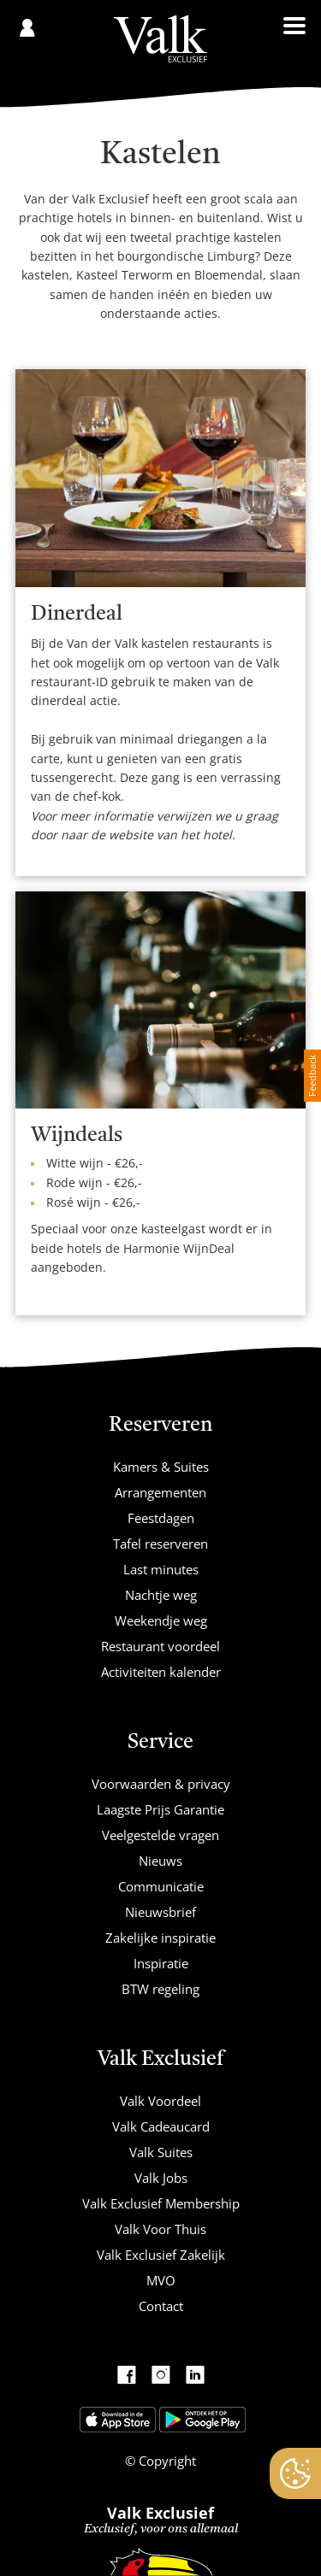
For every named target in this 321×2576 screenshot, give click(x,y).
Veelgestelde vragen (160, 1835)
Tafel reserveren (160, 1543)
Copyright (165, 2460)
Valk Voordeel (160, 2100)
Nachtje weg (161, 1594)
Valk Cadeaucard (161, 2126)
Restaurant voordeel (160, 1646)
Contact (161, 2305)
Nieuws (160, 1860)
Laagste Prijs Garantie (160, 1809)
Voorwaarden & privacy (161, 1783)
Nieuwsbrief (160, 1911)
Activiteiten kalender (161, 1671)
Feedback (312, 1076)
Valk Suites (161, 2152)
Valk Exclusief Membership (161, 2203)
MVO (160, 2280)
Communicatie (161, 1886)
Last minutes (161, 1569)
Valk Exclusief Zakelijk (161, 2254)
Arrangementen (160, 1492)
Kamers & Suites (161, 1466)
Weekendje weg (161, 1620)
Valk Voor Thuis (160, 2229)
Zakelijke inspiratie (160, 1937)
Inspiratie (161, 1963)
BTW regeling (160, 1988)
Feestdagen (161, 1517)
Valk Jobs (160, 2177)
